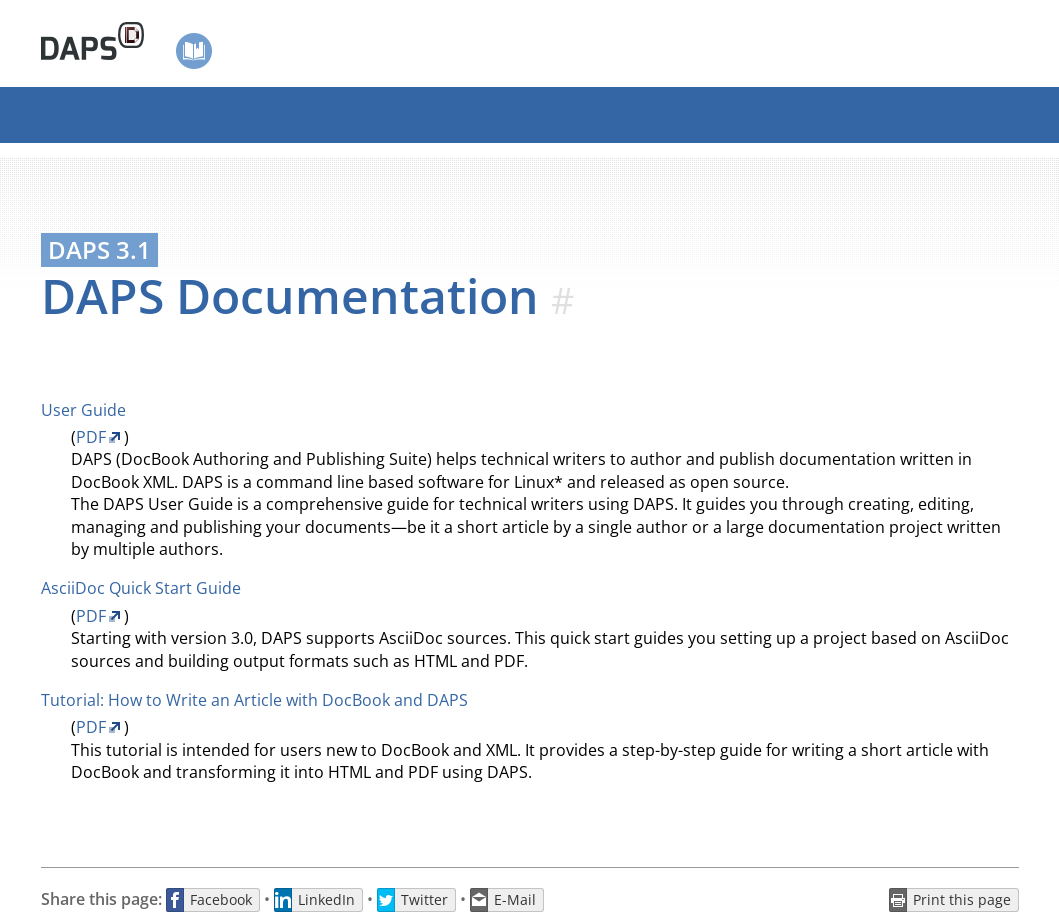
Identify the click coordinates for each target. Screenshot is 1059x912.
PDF (91, 437)
